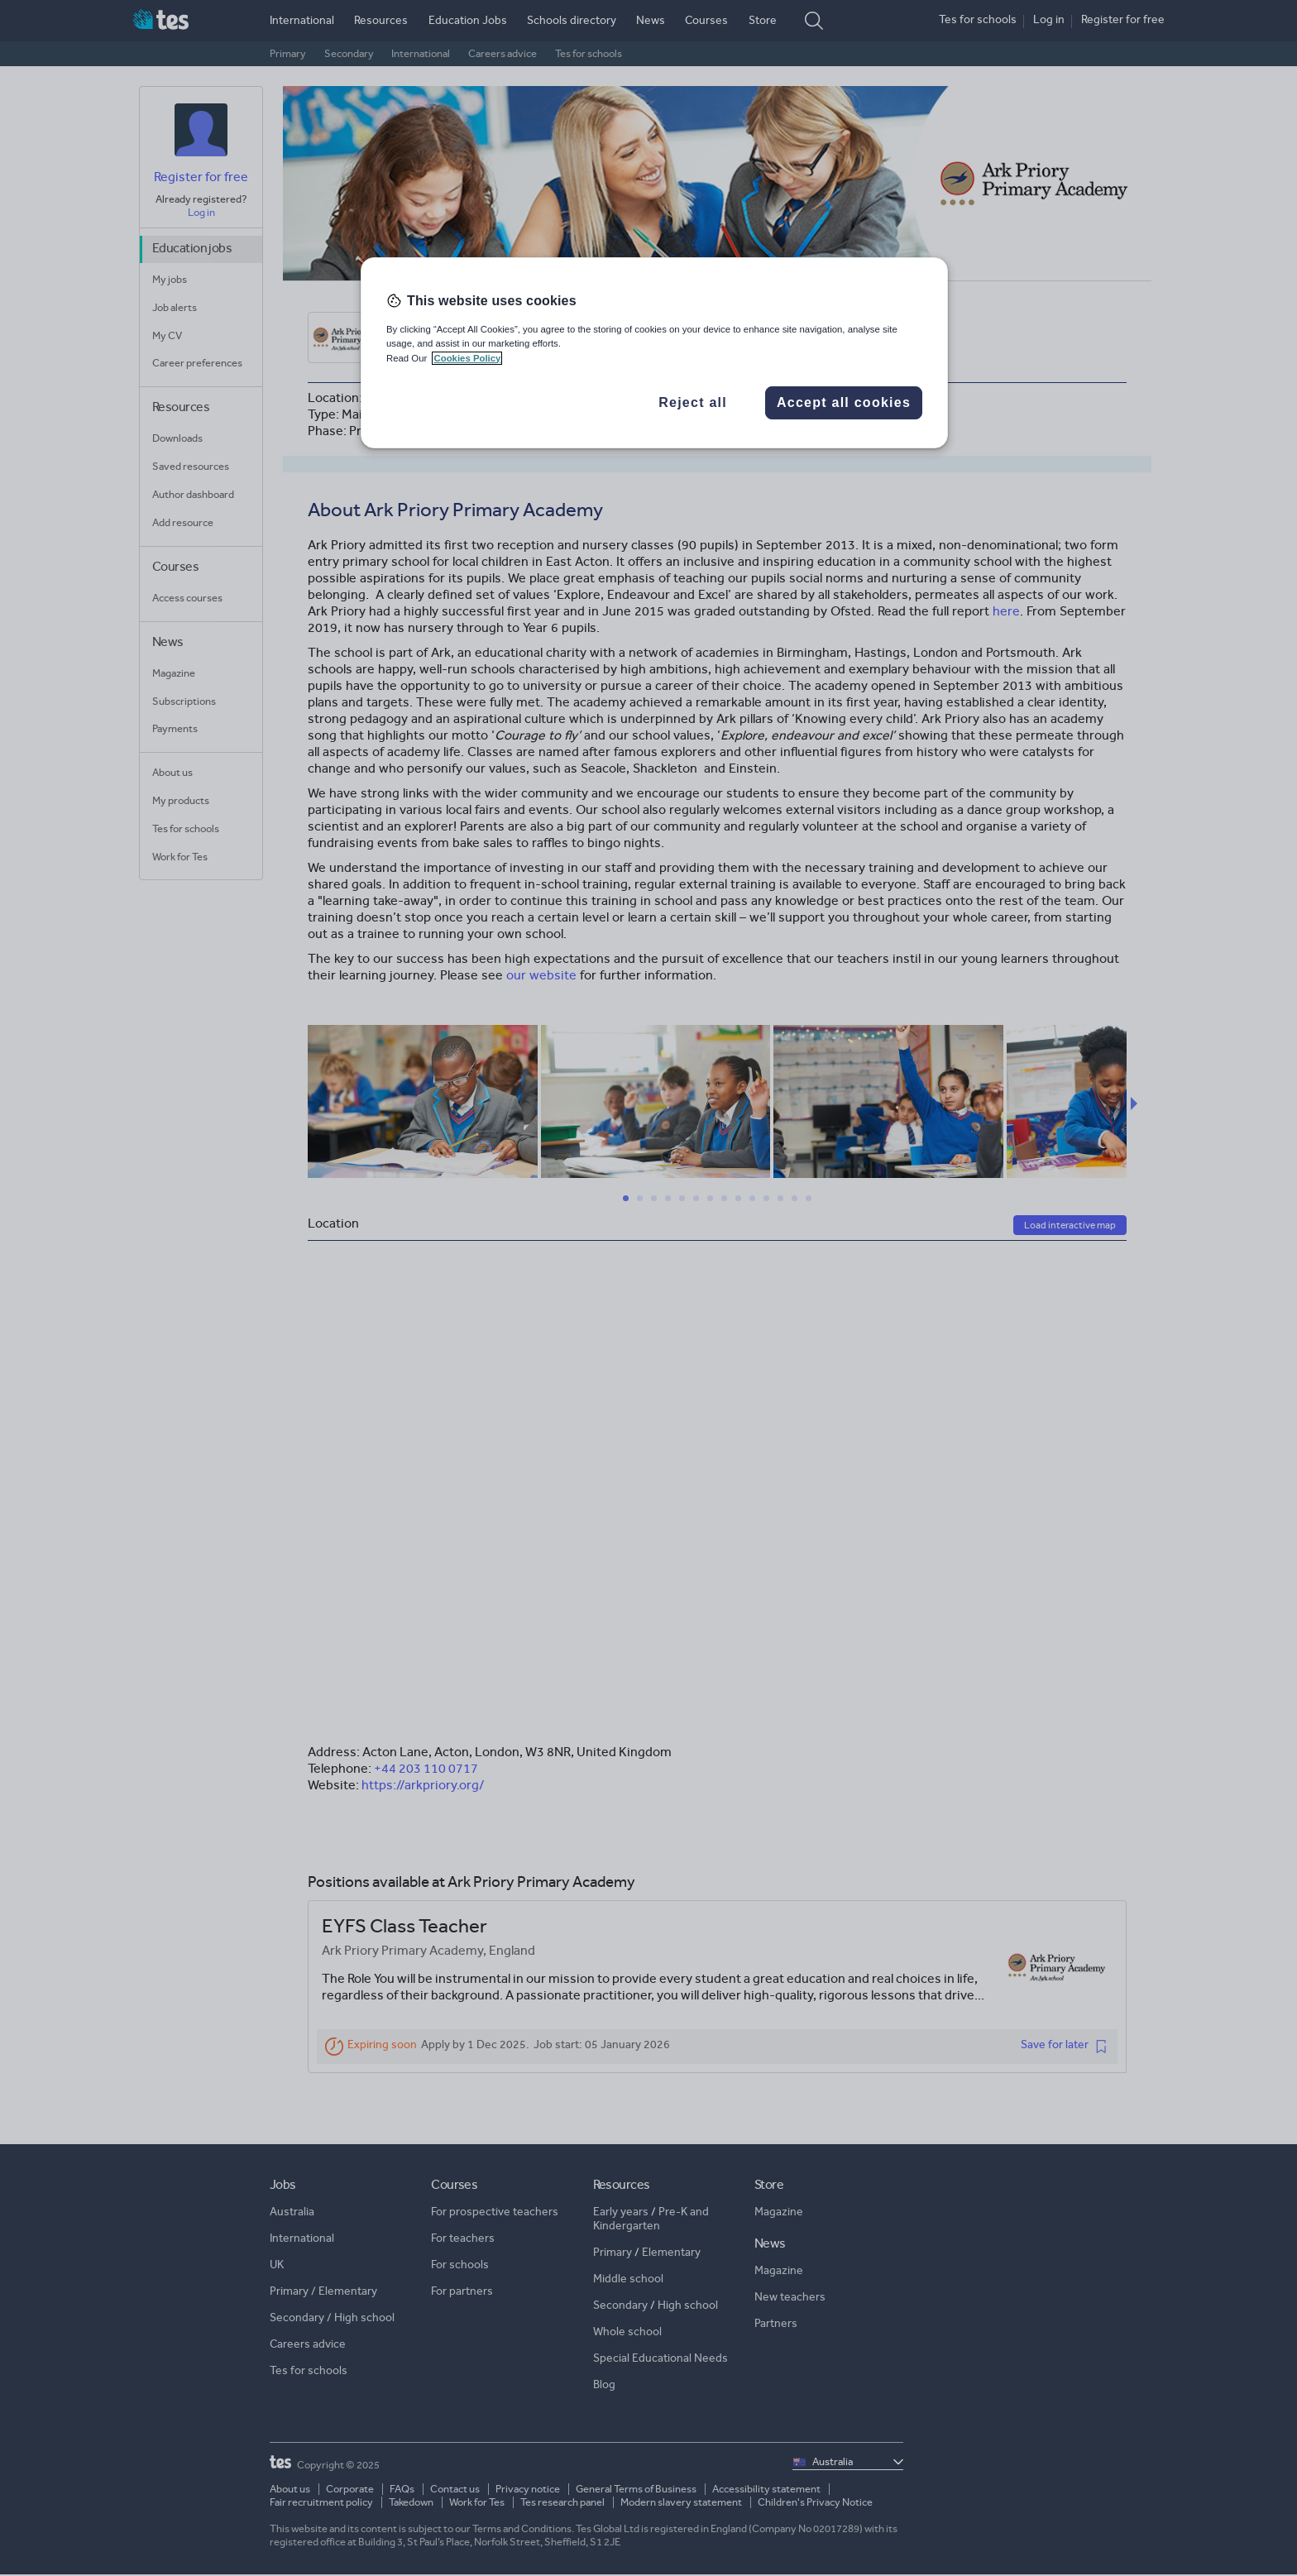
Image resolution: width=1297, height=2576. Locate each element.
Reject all (692, 402)
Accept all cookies (844, 402)
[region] (654, 352)
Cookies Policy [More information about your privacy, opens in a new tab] (466, 358)
